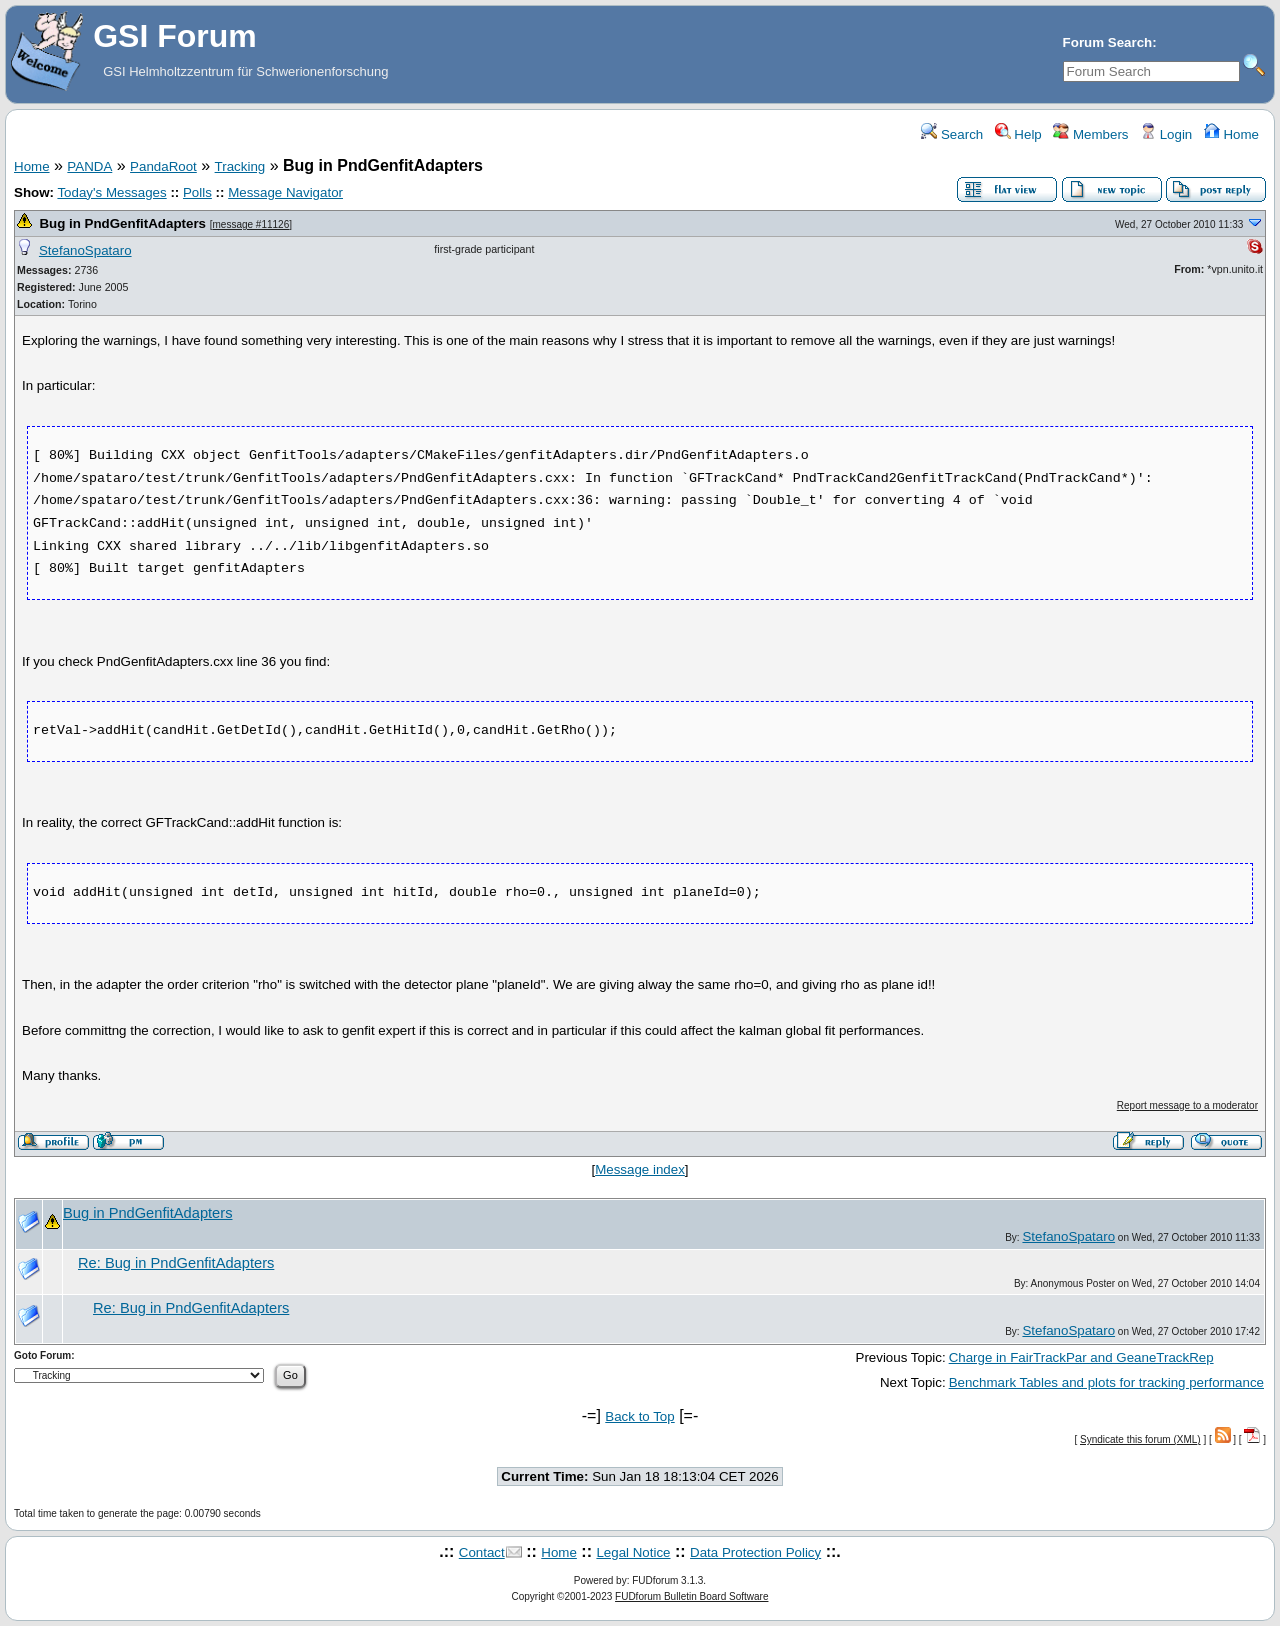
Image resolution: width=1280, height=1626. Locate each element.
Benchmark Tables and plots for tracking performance (1106, 1382)
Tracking (240, 166)
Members (1090, 134)
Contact (482, 1552)
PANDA (89, 166)
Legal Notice (633, 1552)
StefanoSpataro (85, 250)
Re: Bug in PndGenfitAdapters (176, 1263)
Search (952, 134)
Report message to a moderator (1187, 1105)
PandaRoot (163, 166)
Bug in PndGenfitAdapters (122, 223)
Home (1231, 134)
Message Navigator (285, 192)
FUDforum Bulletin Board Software (691, 1596)
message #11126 (251, 224)
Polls (197, 192)
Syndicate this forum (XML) (1140, 1439)
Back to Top (639, 1416)
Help (1018, 134)
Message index (640, 1169)
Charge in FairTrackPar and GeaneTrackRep (1081, 1357)
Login (1166, 134)
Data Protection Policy (755, 1552)
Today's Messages (111, 192)
